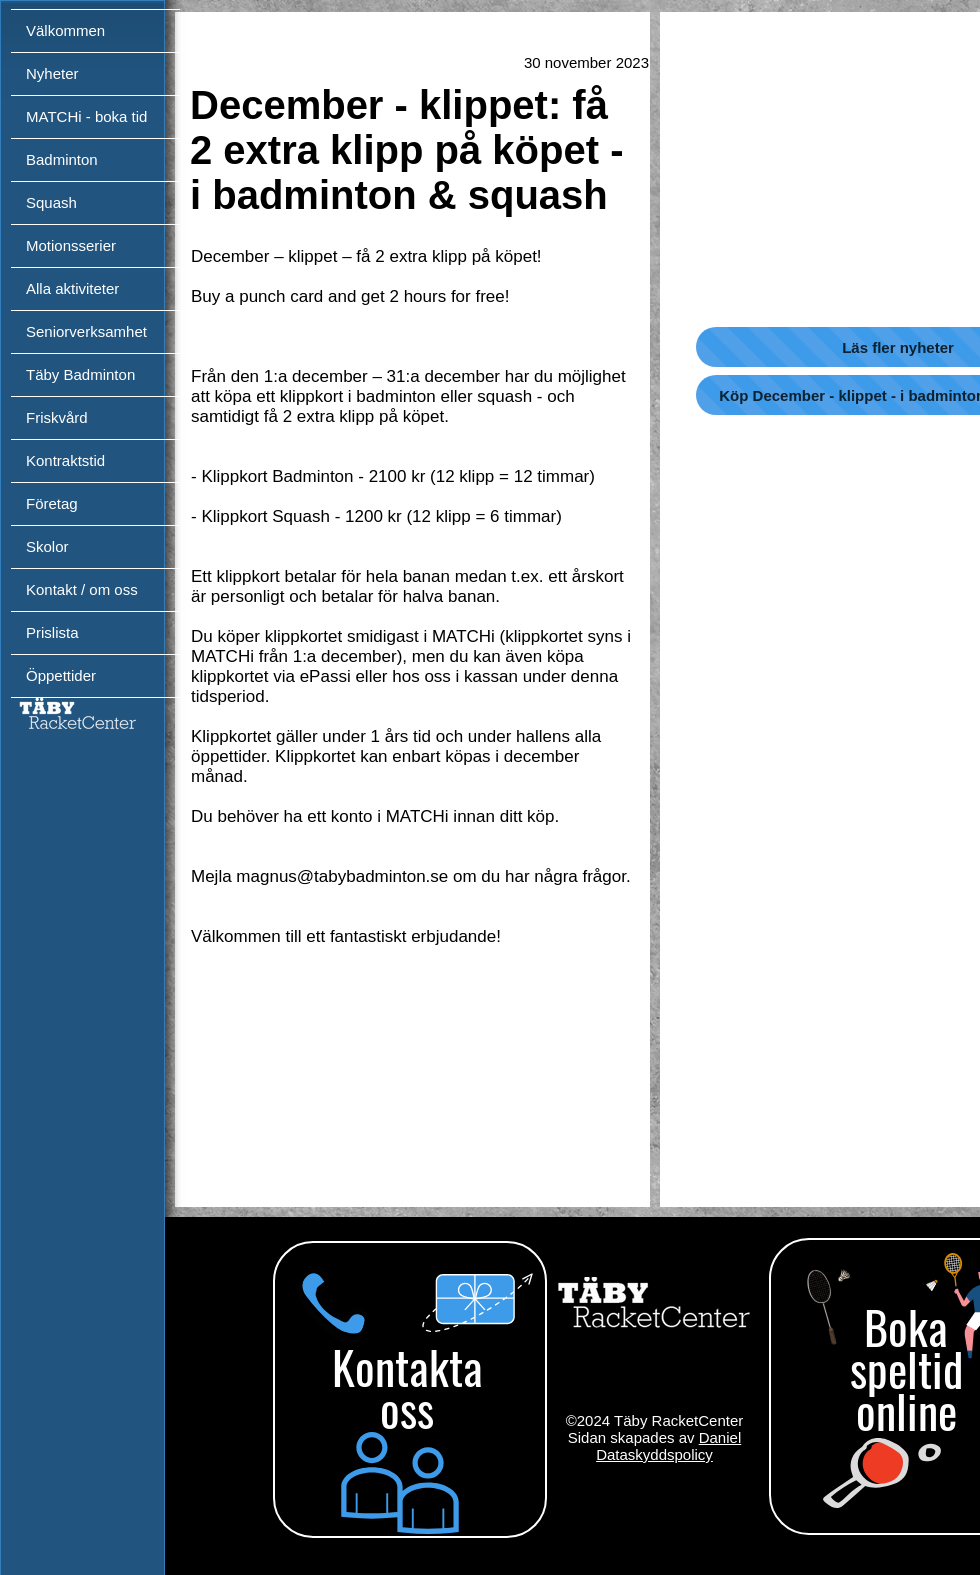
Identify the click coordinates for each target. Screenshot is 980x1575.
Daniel (720, 1437)
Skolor (47, 546)
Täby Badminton (80, 374)
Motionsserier (71, 245)
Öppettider (61, 675)
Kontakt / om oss (82, 589)
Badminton (62, 159)
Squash (51, 202)
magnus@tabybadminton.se (342, 876)
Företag (52, 503)
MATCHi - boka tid (86, 116)
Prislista (52, 632)
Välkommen (65, 30)
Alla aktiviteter (72, 288)
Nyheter (52, 73)
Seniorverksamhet (86, 331)
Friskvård (57, 417)
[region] (407, 1395)
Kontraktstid (65, 460)
